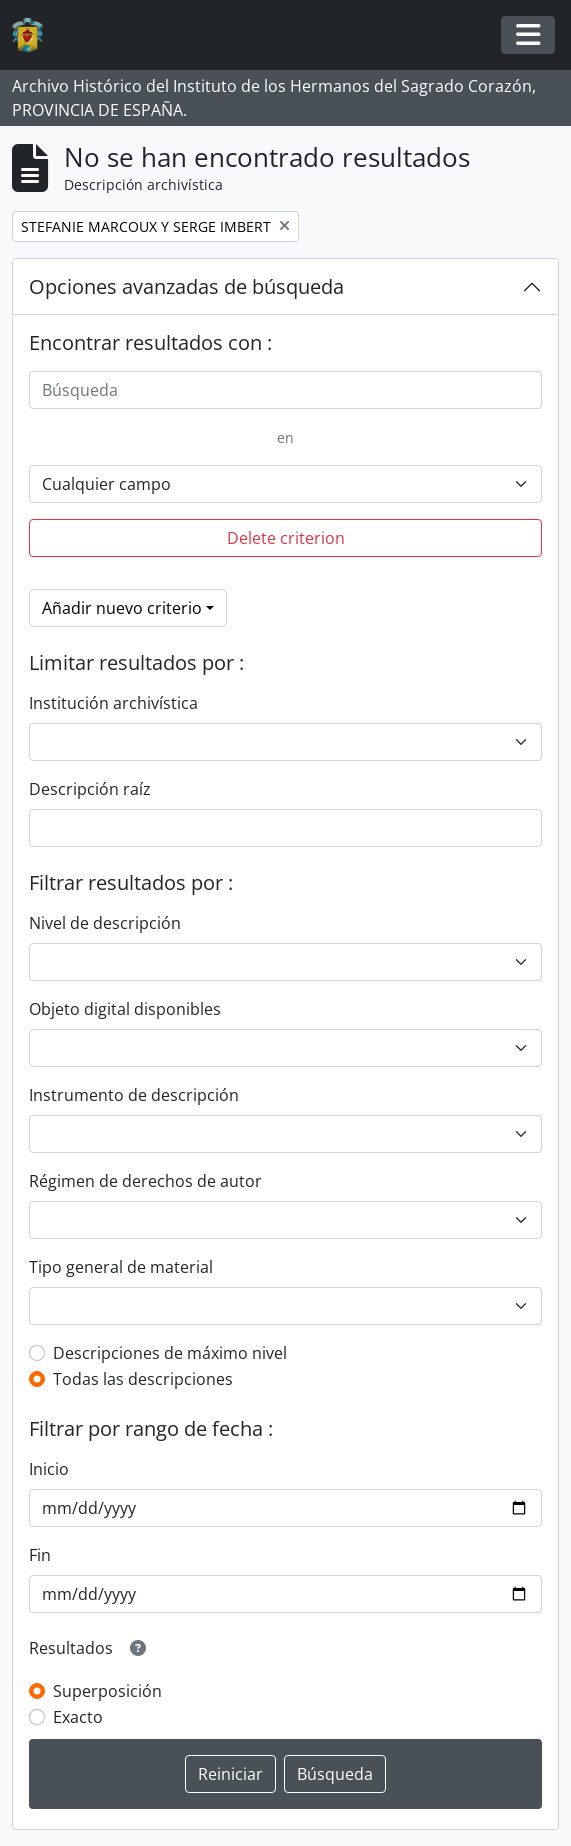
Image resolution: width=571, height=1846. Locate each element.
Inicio (49, 1469)
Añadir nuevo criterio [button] (122, 608)
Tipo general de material (121, 1267)
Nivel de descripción (105, 923)
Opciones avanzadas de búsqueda (186, 286)
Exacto (78, 1717)
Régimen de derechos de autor (145, 1181)
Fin (40, 1555)
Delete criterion (286, 538)
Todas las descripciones (143, 1379)
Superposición (107, 1691)
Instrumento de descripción (134, 1095)
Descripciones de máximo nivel (170, 1353)
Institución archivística (113, 703)
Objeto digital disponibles (125, 1009)
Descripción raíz (90, 789)
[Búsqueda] (285, 390)
